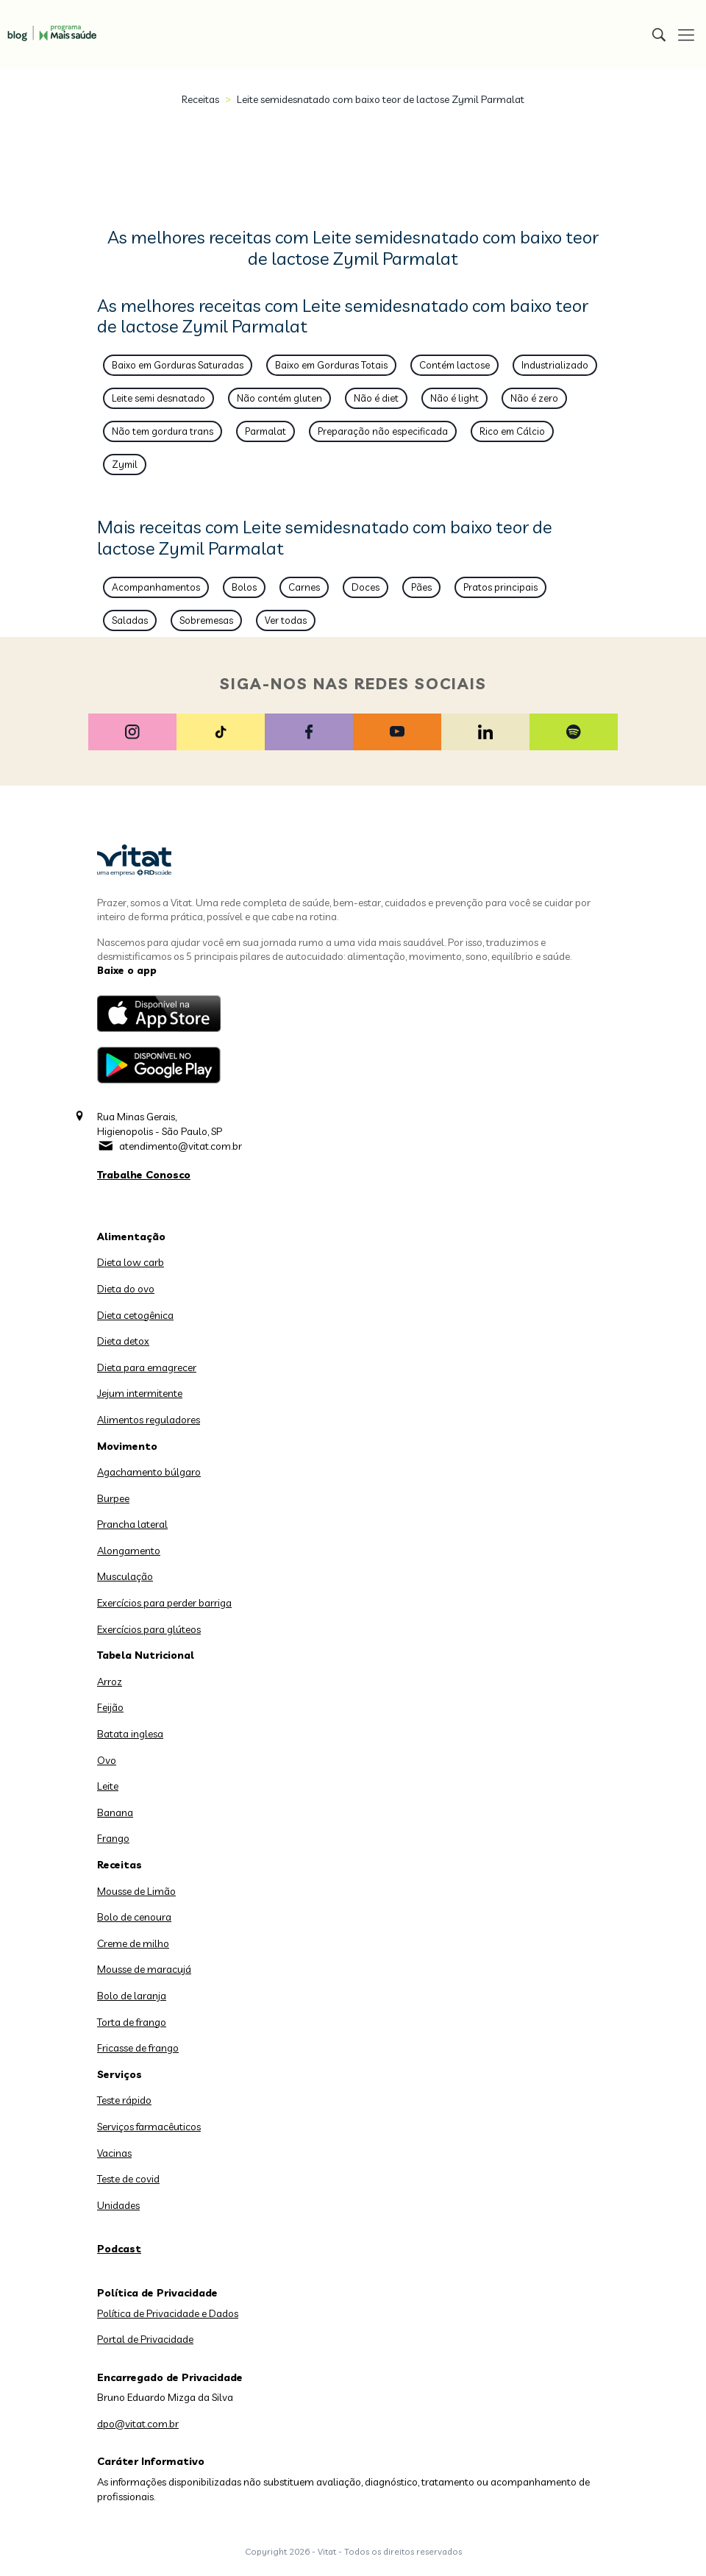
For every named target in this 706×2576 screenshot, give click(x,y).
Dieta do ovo (125, 1288)
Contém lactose (454, 365)
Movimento (127, 1446)
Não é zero (534, 398)
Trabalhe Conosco (143, 1174)
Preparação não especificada (383, 431)
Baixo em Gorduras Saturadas (177, 365)
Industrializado (554, 365)
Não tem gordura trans (162, 431)
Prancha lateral (132, 1524)
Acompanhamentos (156, 587)
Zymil (125, 464)
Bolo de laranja (131, 1995)
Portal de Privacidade (145, 2339)
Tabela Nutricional (145, 1655)
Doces (365, 587)
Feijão (110, 1707)
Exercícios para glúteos (149, 1629)
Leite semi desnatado (158, 398)
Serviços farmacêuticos (149, 2126)
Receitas (200, 99)
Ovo (106, 1760)
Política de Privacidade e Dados (167, 2313)
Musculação (125, 1576)
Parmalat (265, 431)
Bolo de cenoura (134, 1917)
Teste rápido (124, 2100)
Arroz (109, 1681)
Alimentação (131, 1236)
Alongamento (128, 1550)
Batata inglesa (130, 1733)
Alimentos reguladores (148, 1419)
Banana (115, 1812)
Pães (421, 587)
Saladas (130, 620)
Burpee (113, 1498)
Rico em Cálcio (512, 431)
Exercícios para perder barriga (164, 1602)
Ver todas (286, 620)
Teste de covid (128, 2178)
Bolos (244, 587)
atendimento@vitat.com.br (180, 1146)
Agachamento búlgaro (149, 1472)
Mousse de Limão (136, 1891)
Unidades (118, 2205)
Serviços (119, 2074)
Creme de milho (133, 1943)
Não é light (454, 398)
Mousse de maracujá (144, 1969)
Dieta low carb (130, 1262)
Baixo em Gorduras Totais (331, 365)
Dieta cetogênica (135, 1315)
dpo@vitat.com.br (138, 2423)
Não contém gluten (279, 398)
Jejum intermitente (139, 1393)
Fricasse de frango (138, 2047)
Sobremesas (206, 620)
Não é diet (376, 398)
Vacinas (114, 2153)
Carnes (304, 587)
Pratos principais (500, 587)
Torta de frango (131, 2022)
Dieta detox (123, 1341)
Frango (113, 1838)
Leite (107, 1786)
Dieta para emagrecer (146, 1367)
